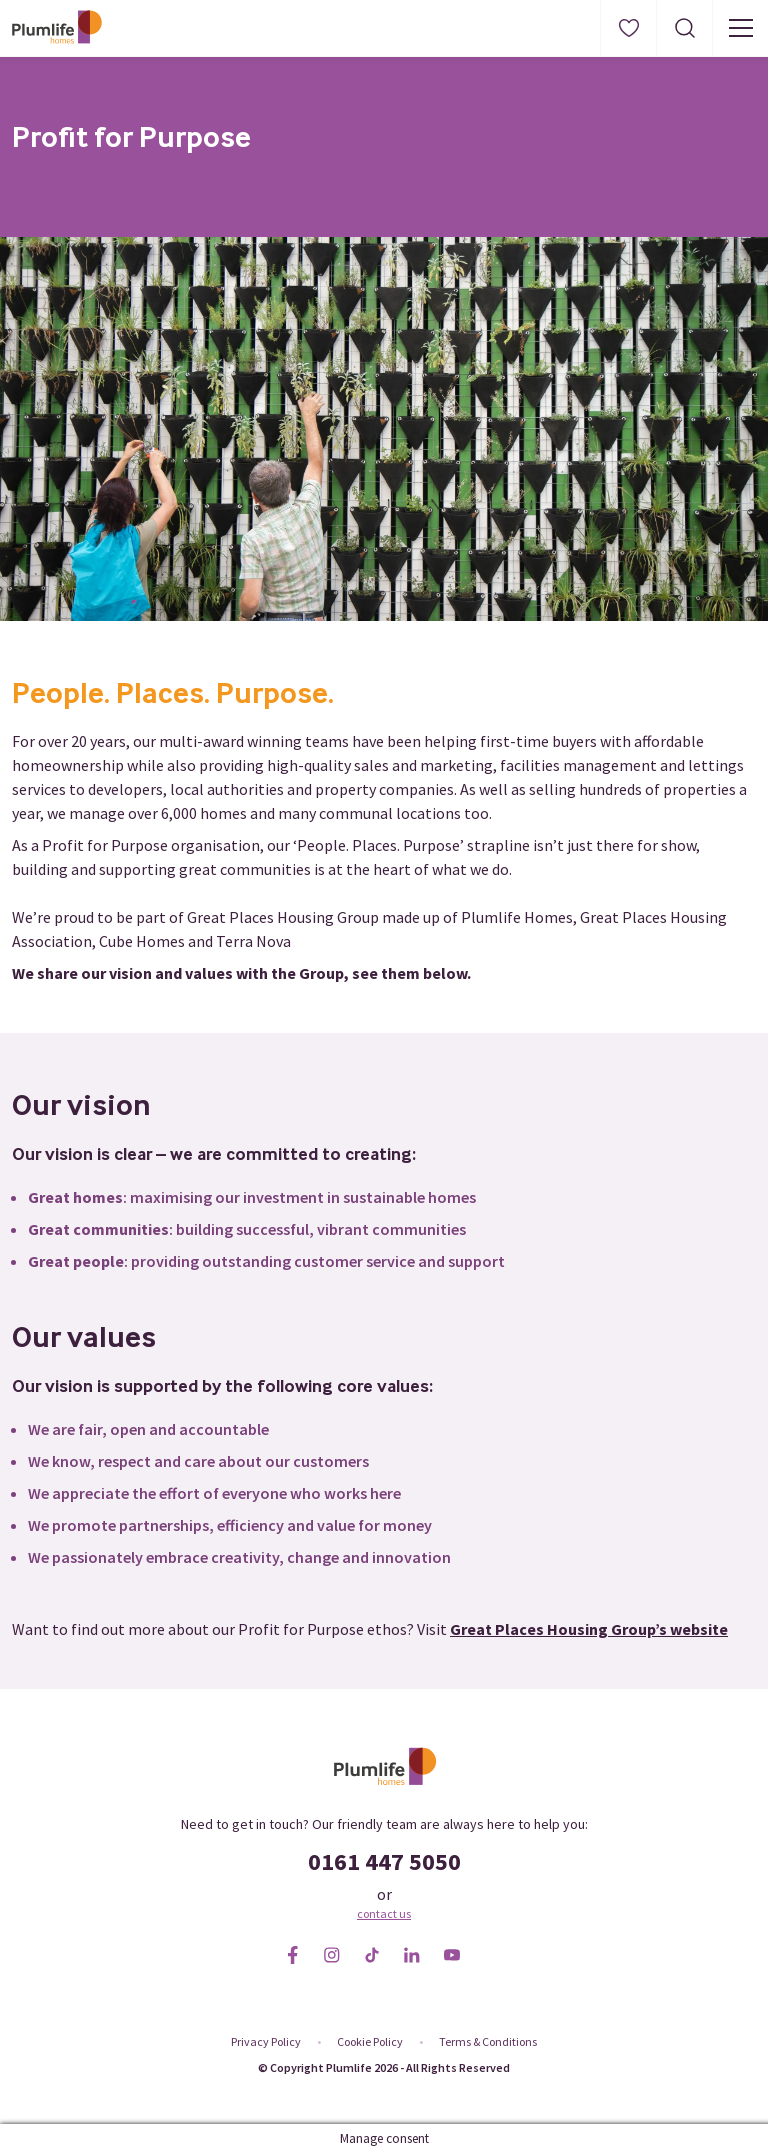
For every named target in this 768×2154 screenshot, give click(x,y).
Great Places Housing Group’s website (589, 1629)
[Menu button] (740, 28)
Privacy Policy (266, 2041)
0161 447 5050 (384, 1861)
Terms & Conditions (488, 2041)
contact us (384, 1913)
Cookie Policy (370, 2041)
